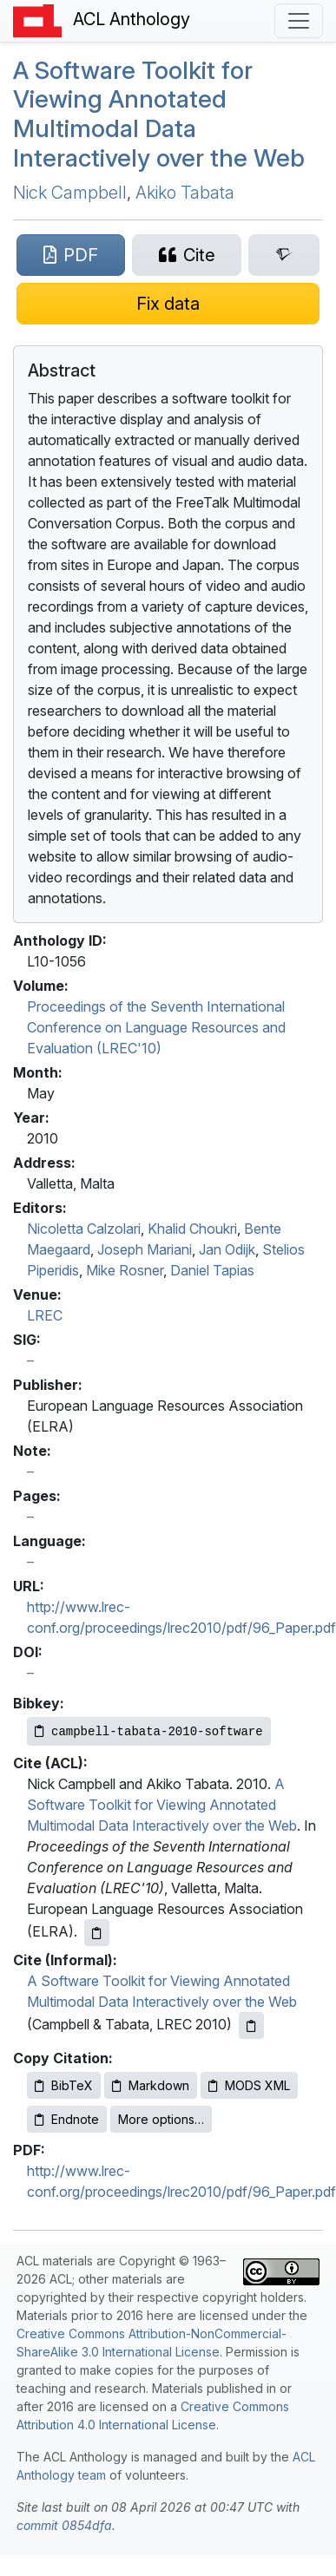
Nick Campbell (70, 192)
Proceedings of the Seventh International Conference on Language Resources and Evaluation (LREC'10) (156, 1027)
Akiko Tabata (184, 192)
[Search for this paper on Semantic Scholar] (284, 255)
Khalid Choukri (192, 1228)
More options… (161, 2119)
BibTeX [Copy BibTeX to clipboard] (64, 2085)
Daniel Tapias (212, 1270)
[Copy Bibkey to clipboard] (149, 1731)
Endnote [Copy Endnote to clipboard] (67, 2119)
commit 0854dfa (64, 2525)
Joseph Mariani (144, 1249)
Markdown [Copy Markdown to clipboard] (150, 2085)
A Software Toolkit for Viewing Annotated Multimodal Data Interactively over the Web (159, 114)
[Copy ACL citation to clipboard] (96, 1932)
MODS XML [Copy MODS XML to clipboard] (249, 2085)
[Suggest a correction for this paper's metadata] (168, 303)
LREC (45, 1315)
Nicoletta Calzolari (84, 1228)
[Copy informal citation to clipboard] (251, 2025)
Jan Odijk (227, 1249)
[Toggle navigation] (298, 20)
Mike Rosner (124, 1270)
